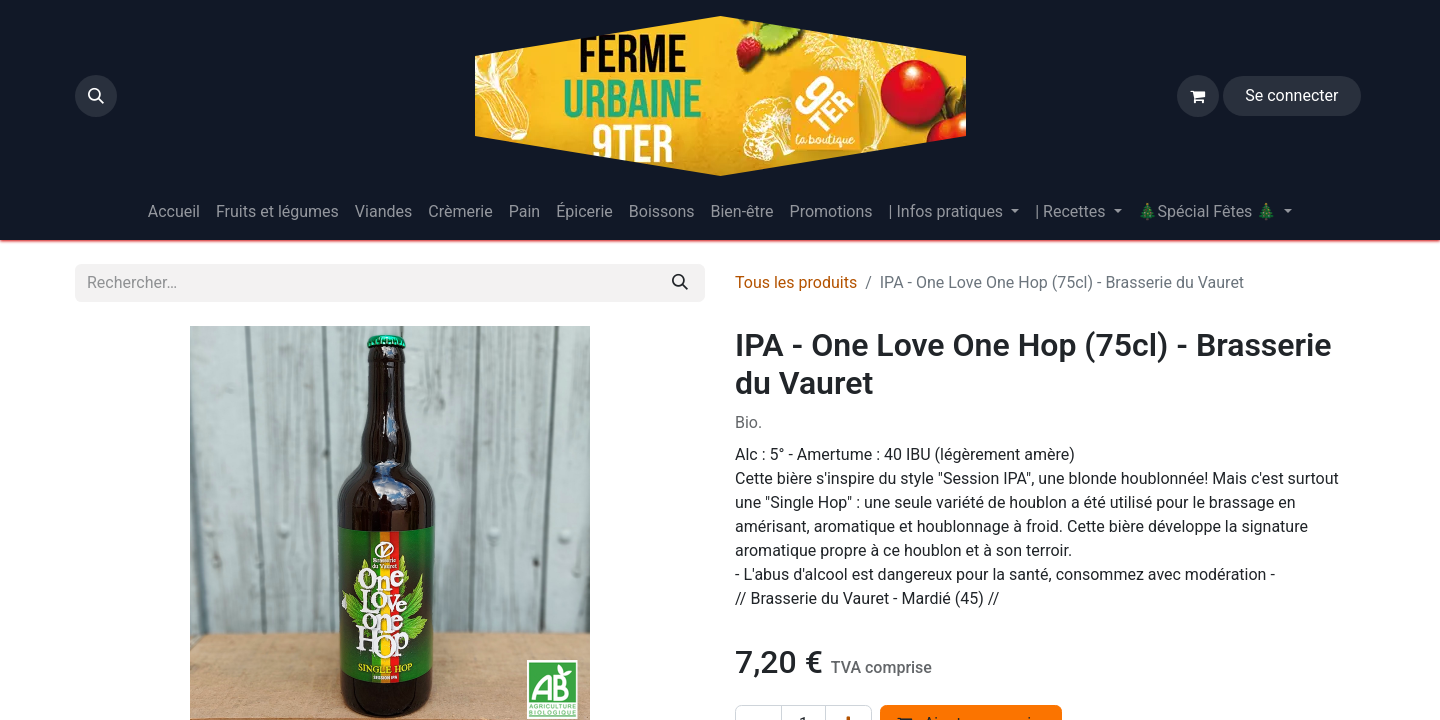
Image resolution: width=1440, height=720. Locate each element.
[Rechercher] (680, 283)
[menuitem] (174, 212)
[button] (96, 96)
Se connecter (1291, 95)
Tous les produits (796, 282)
